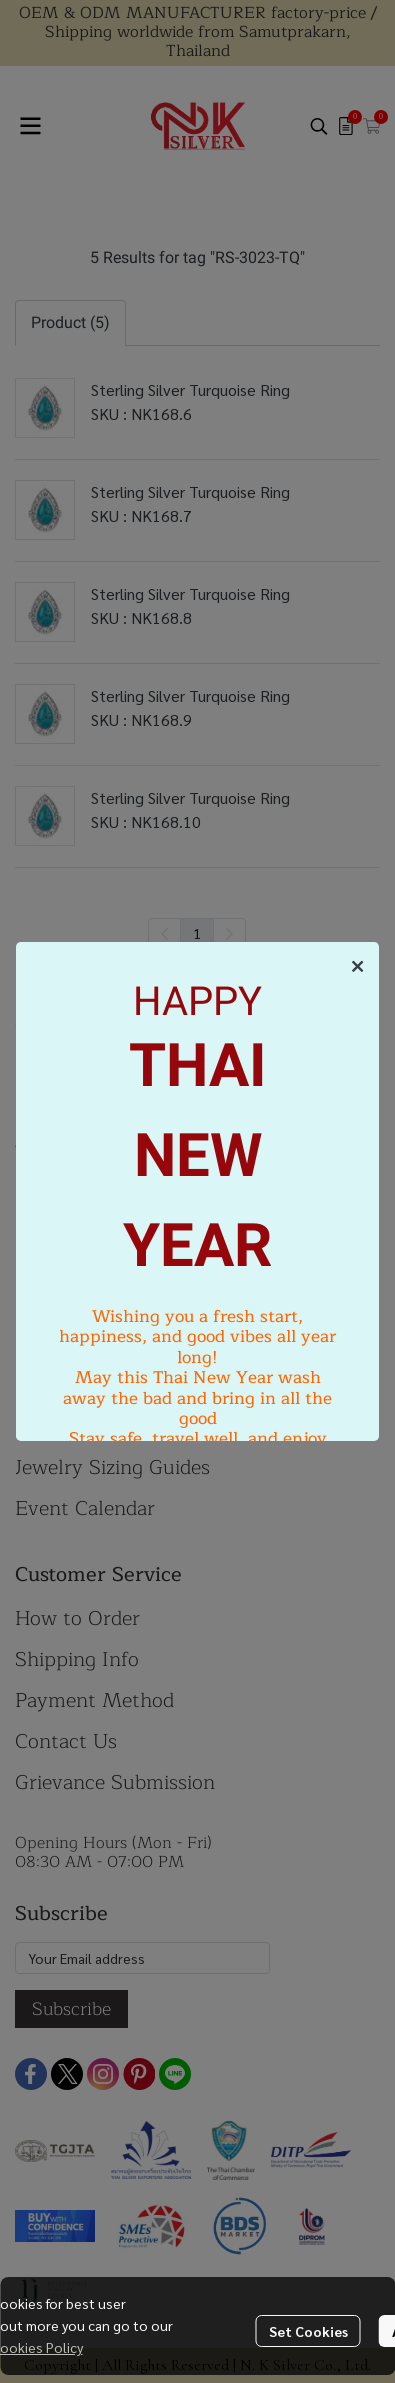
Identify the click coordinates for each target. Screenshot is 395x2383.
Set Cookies (308, 2331)
